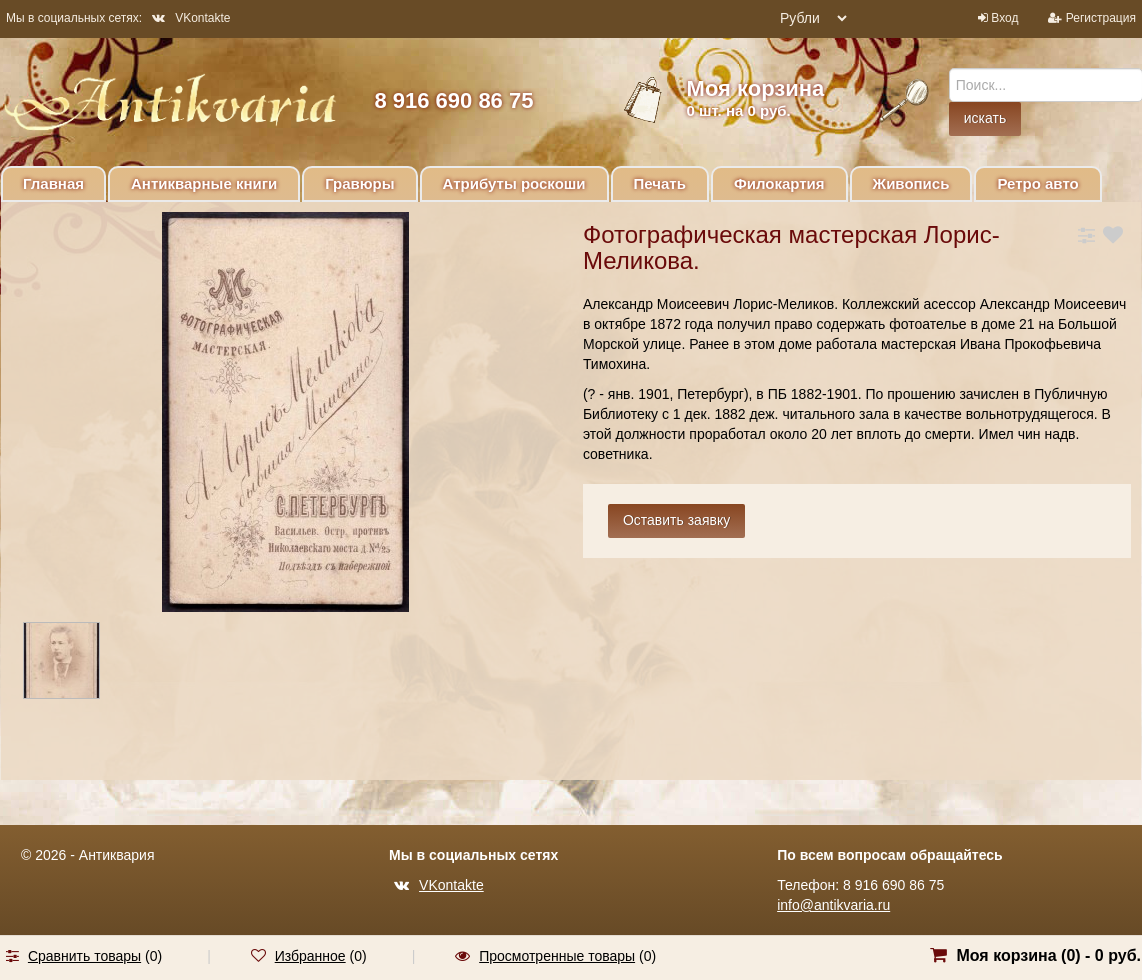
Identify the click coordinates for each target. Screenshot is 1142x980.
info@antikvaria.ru (833, 905)
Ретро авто (1037, 183)
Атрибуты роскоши (514, 183)
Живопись (911, 183)
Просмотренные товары (557, 956)
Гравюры (359, 183)
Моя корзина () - (1048, 955)
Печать (660, 183)
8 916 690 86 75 (453, 100)
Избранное (310, 956)
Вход (1004, 18)
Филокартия (779, 183)
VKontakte (191, 18)
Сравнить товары (84, 956)
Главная (53, 183)
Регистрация (1101, 18)
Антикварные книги (204, 183)
